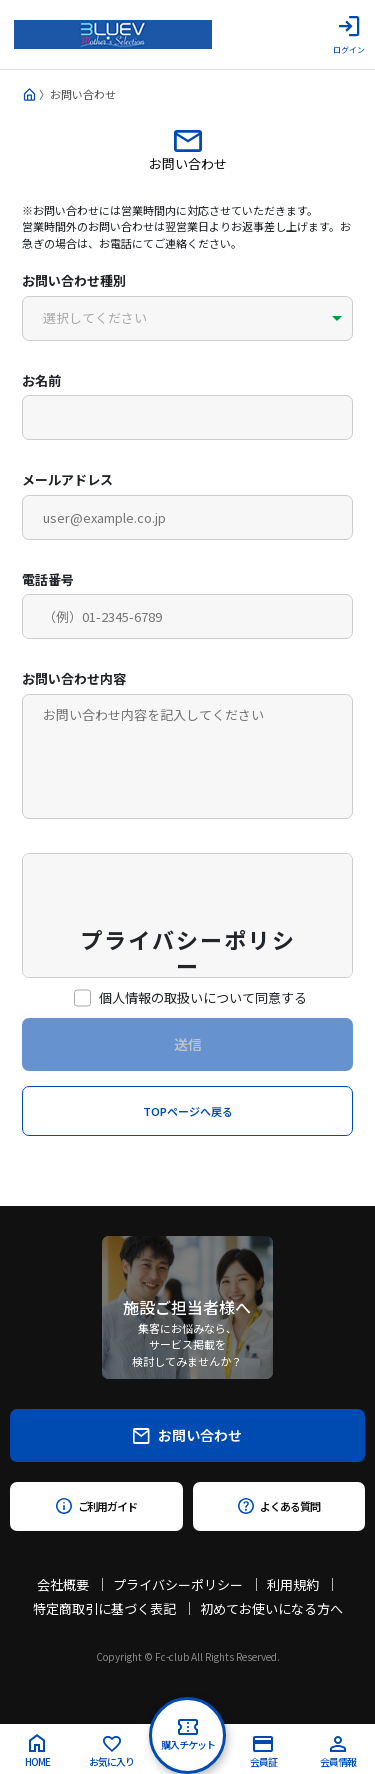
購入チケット (188, 1735)
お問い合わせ (187, 1435)
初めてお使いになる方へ (271, 1608)
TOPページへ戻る (188, 1111)
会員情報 (338, 1752)
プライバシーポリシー (178, 1584)
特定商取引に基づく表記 (104, 1608)
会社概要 (63, 1584)
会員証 (263, 1752)
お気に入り (111, 1752)
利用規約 (293, 1584)
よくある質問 (278, 1506)
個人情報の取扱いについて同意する (195, 997)
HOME (37, 1751)
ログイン (349, 35)
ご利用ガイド (96, 1506)
